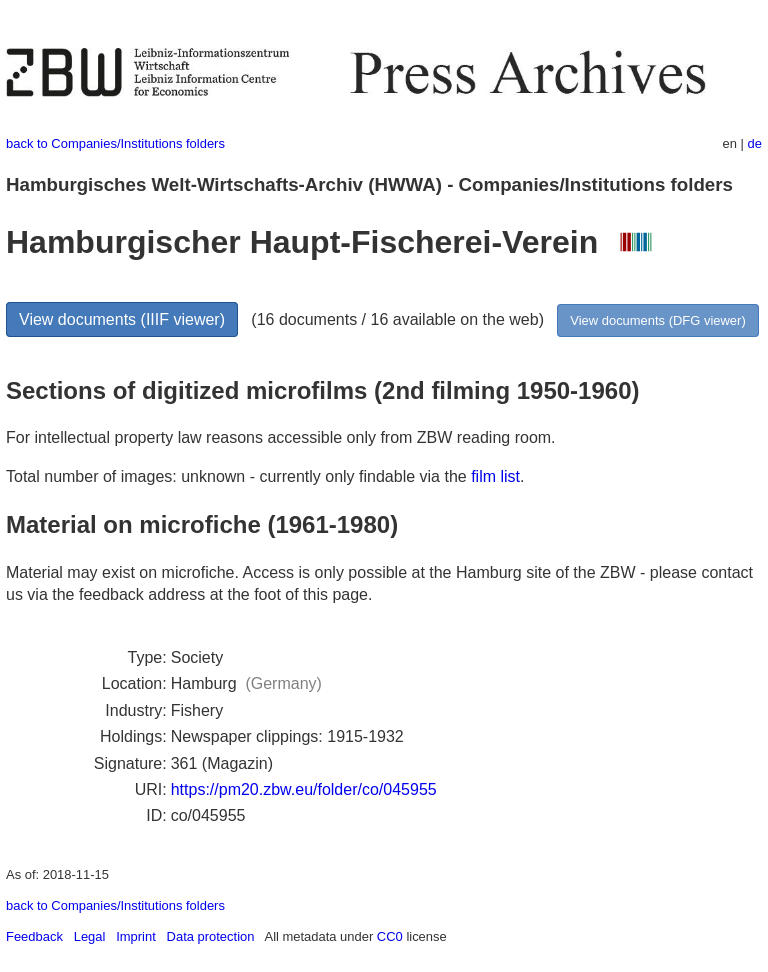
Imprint (136, 936)
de (755, 143)
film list (495, 476)
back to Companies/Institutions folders (115, 143)
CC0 (390, 936)
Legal (90, 936)
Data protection (211, 936)
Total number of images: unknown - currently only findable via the (238, 476)
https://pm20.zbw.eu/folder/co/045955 (304, 789)
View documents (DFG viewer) (657, 320)
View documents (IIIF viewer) (122, 319)
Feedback (34, 936)
